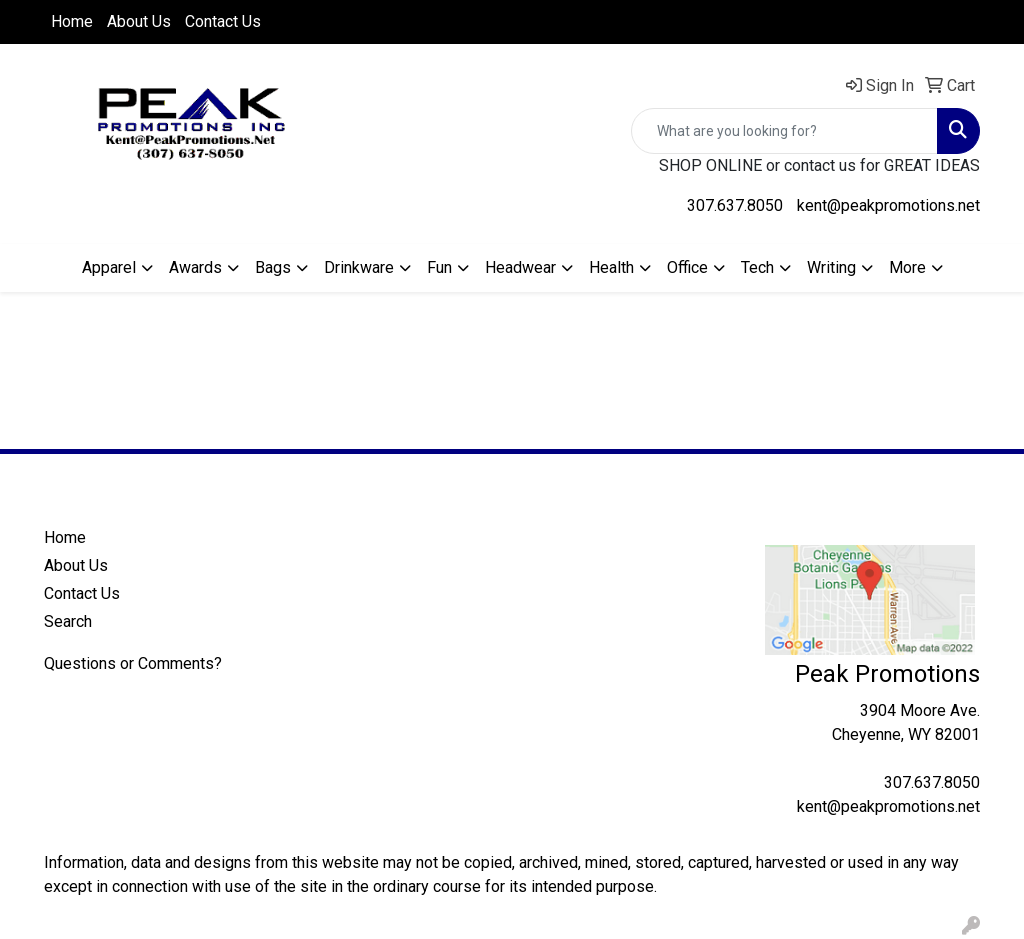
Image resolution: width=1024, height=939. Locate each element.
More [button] (907, 267)
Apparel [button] (109, 267)
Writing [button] (831, 267)
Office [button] (687, 267)
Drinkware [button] (359, 267)
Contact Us (223, 21)
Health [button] (611, 267)
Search (68, 621)
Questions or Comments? (133, 663)
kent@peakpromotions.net (888, 205)
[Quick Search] (784, 131)
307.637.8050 (735, 205)
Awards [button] (195, 267)
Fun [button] (439, 267)
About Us (139, 21)
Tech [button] (757, 267)
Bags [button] (273, 267)
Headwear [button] (520, 267)
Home (72, 21)
